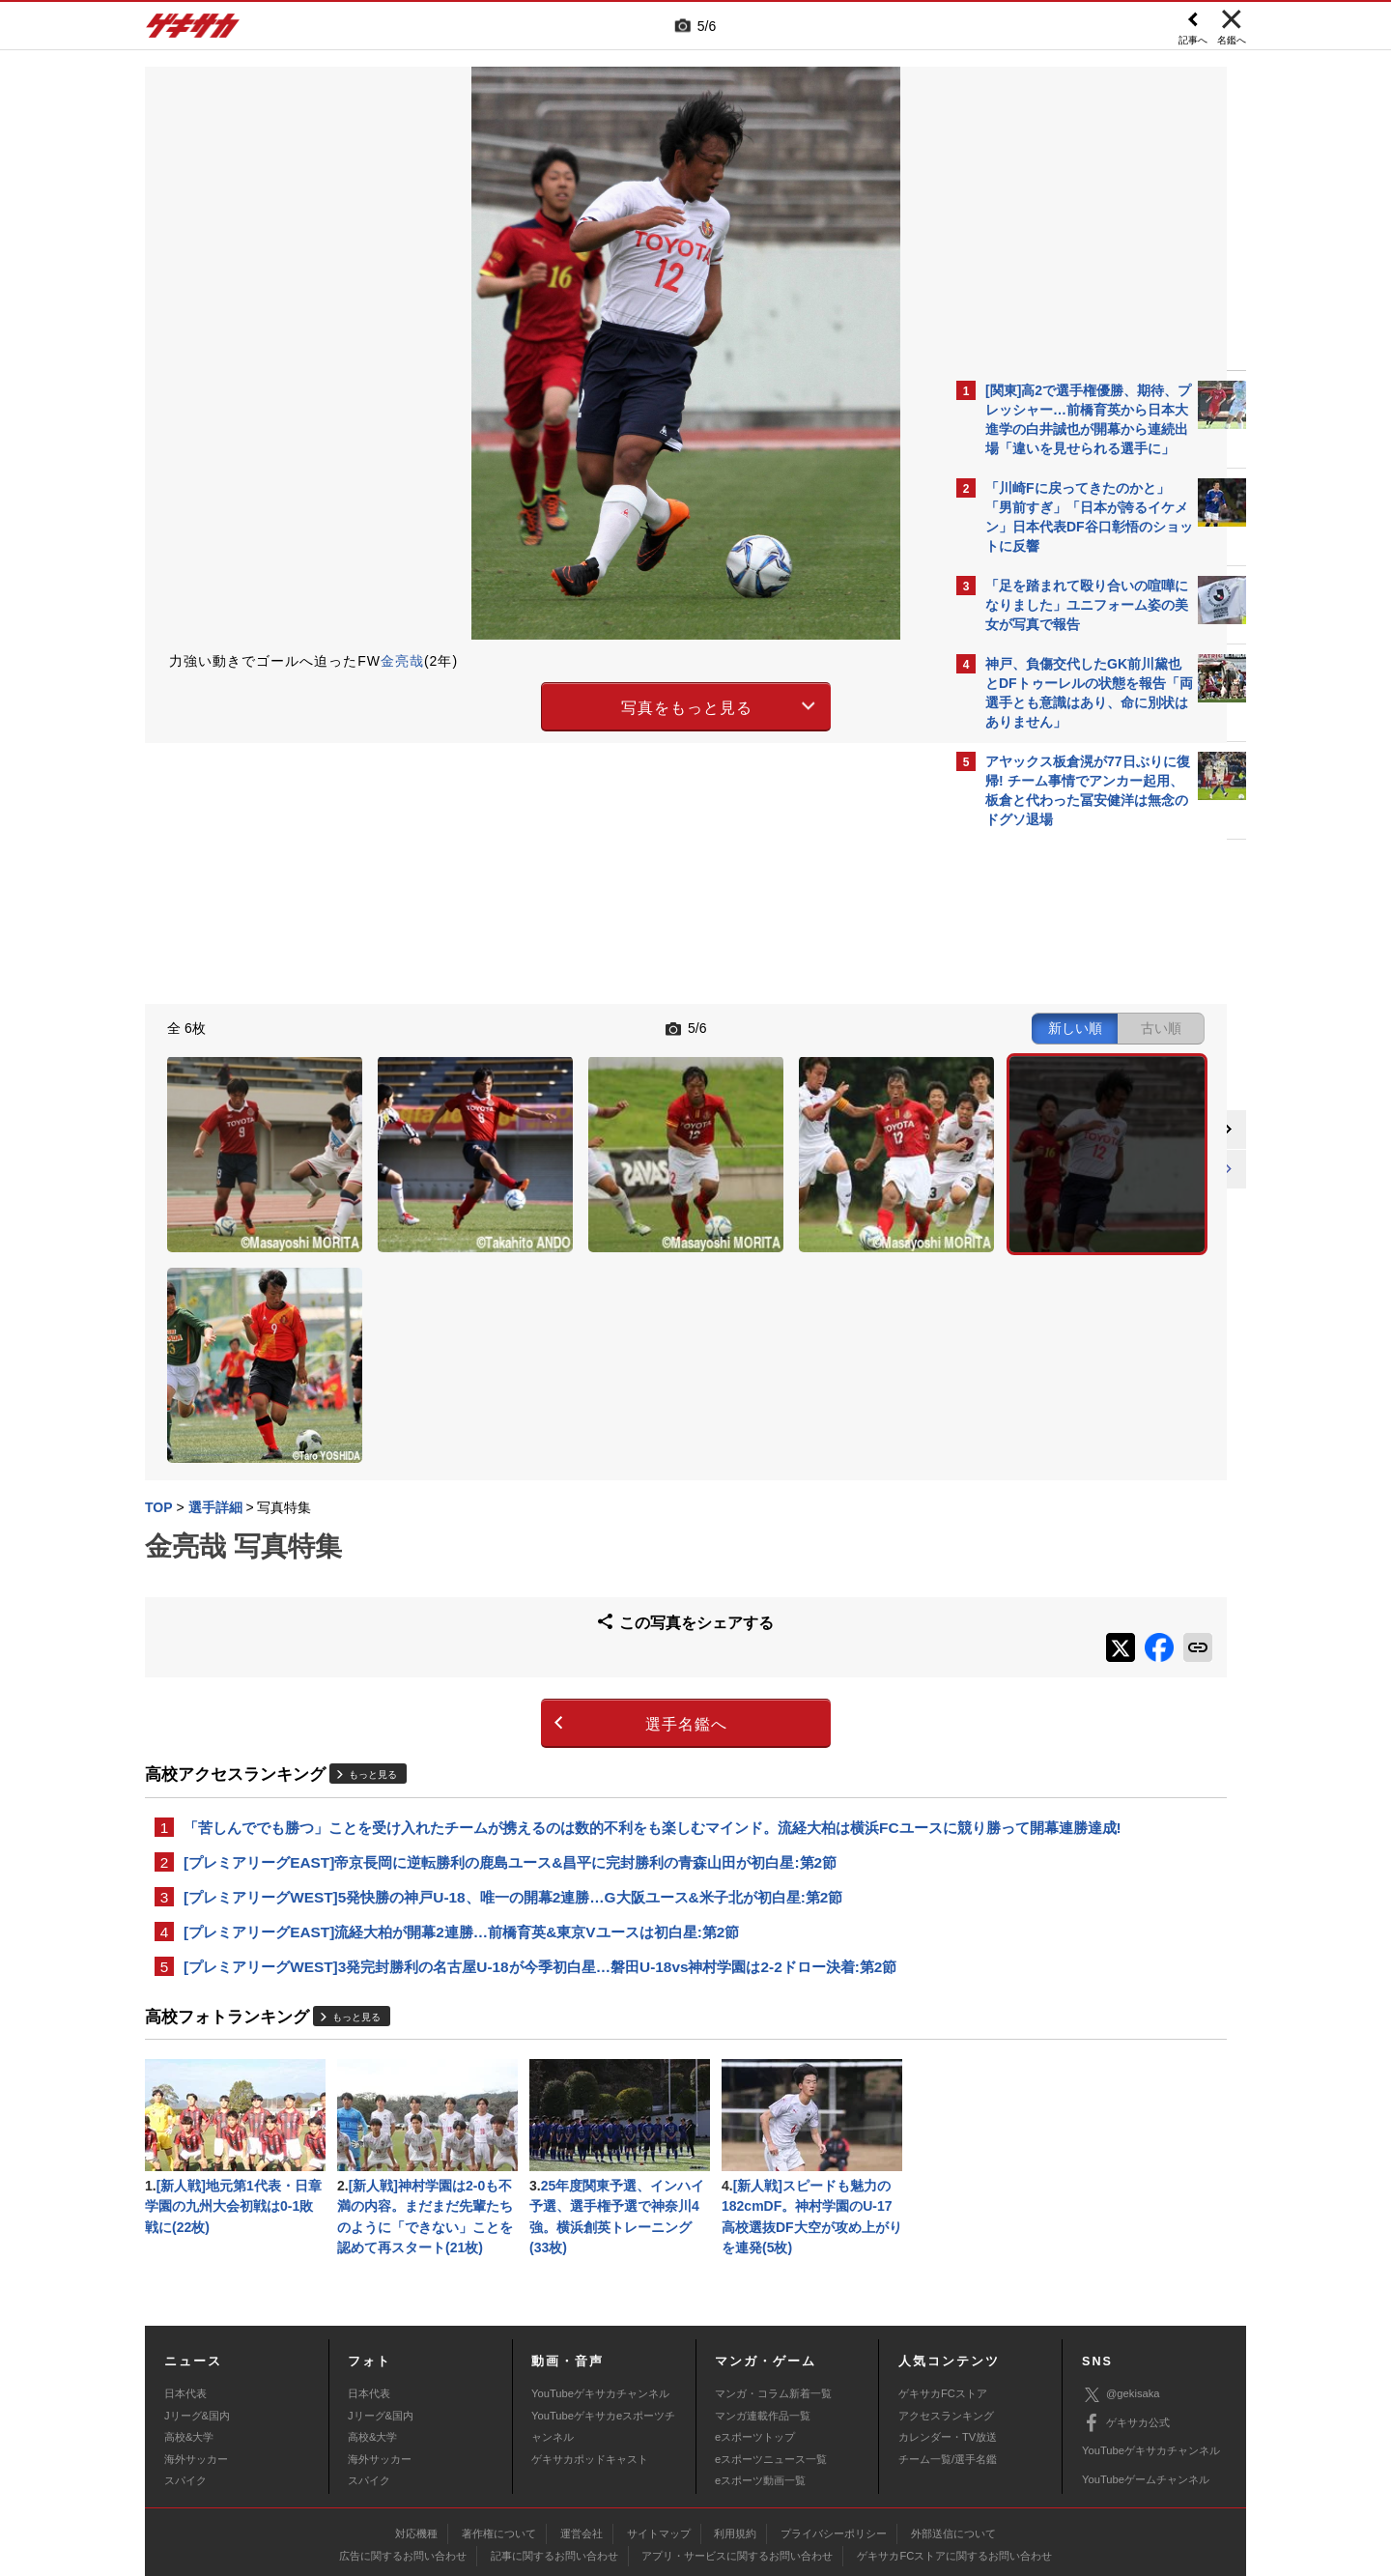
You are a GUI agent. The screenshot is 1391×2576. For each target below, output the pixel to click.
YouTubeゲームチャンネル (1145, 2379)
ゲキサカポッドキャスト (589, 2358)
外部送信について (953, 2433)
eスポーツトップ (755, 2337)
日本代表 (185, 2294)
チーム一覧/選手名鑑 (947, 2358)
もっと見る (373, 1636)
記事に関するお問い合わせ (554, 2455)
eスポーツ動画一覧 (760, 2380)
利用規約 (735, 2433)
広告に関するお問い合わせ (403, 2455)
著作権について (499, 2433)
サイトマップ (659, 2433)
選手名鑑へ (527, 1585)
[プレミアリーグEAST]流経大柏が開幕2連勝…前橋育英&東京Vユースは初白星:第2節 (461, 1822)
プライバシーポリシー (834, 2433)
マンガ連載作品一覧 (762, 2315)
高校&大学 (188, 2337)
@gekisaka (1121, 2294)
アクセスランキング (946, 2315)
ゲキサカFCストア (942, 2294)
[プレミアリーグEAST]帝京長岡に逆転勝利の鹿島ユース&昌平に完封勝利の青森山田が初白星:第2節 (510, 1748)
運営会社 (581, 2433)
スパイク (185, 2380)
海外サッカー (196, 2358)
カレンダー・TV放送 (947, 2337)
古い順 (842, 1026)
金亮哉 (402, 661)
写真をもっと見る (527, 704)
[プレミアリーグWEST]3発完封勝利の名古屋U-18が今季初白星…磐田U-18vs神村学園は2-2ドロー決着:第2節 (540, 1858)
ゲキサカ (193, 31)
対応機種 (416, 2433)
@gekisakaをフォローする (1063, 1130)
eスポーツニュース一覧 (771, 2358)
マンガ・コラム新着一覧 (773, 2294)
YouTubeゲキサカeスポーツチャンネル (603, 2325)
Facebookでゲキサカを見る (1066, 1171)
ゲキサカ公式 (1126, 2323)
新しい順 (756, 1026)
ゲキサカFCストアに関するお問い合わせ (954, 2455)
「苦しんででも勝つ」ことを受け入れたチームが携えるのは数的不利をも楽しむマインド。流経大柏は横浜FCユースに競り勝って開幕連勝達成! (541, 1700)
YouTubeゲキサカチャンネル (600, 2294)
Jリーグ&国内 (197, 2315)
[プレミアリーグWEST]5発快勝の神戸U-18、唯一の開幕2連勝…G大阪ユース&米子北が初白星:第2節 (513, 1785)
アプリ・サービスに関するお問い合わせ (737, 2455)
